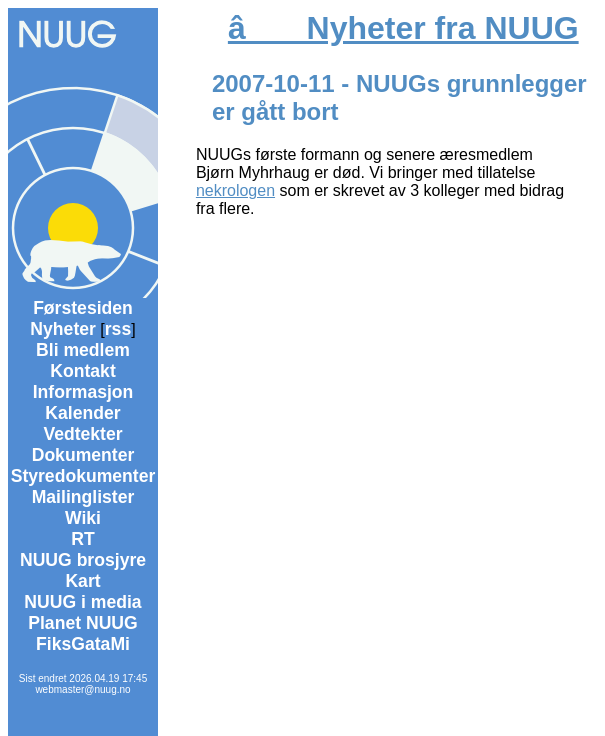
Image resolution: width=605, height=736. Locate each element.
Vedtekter (82, 434)
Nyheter (63, 329)
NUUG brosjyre (83, 560)
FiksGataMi (83, 644)
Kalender (82, 413)
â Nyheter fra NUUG (403, 28)
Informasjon (83, 392)
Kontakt (83, 371)
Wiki (83, 518)
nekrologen (235, 190)
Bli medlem (83, 350)
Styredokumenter (83, 476)
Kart (82, 581)
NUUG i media (82, 602)
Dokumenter (83, 455)
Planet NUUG (83, 623)
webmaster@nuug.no (82, 689)
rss (118, 329)
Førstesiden (83, 308)
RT (82, 539)
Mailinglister (83, 497)
